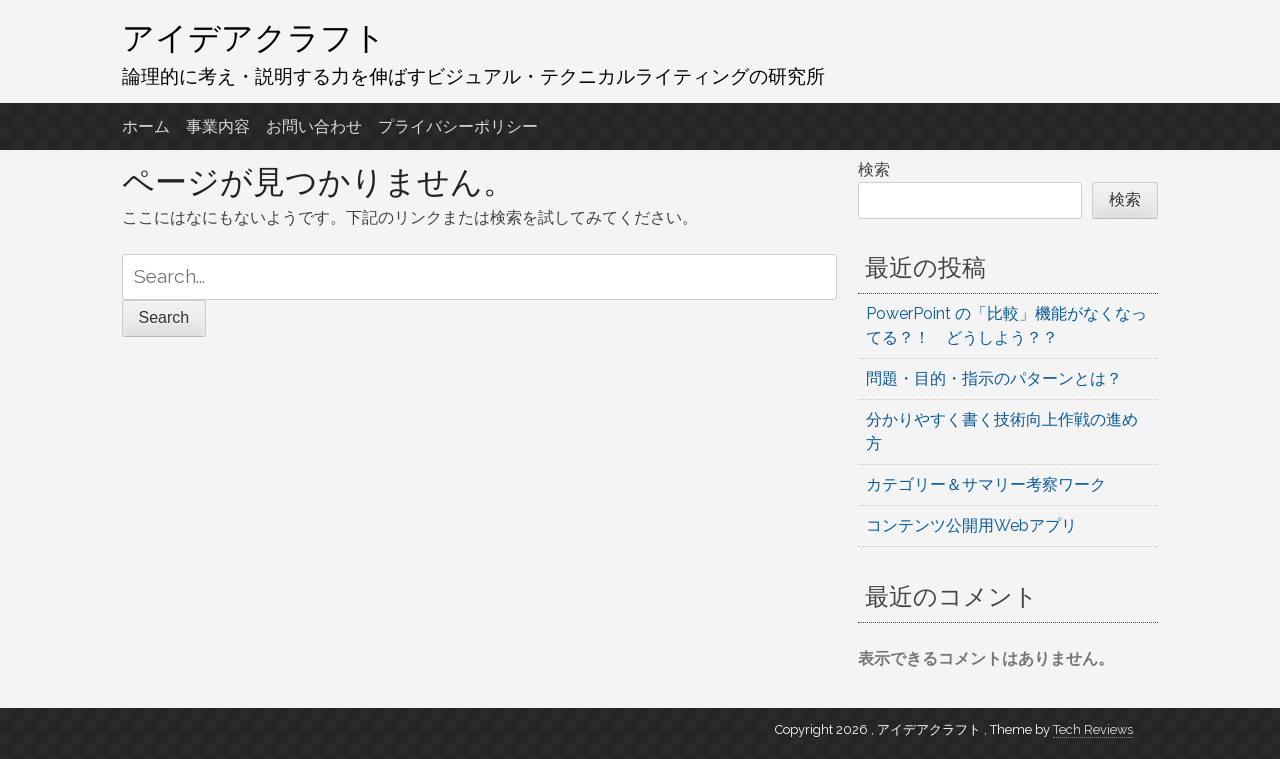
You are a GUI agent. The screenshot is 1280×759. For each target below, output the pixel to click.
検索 (874, 169)
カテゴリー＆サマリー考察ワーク (986, 484)
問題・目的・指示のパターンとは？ (994, 378)
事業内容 (218, 126)
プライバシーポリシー (458, 126)
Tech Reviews (1093, 729)
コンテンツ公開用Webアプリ (971, 525)
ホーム (146, 126)
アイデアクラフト (254, 37)
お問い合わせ (314, 126)
